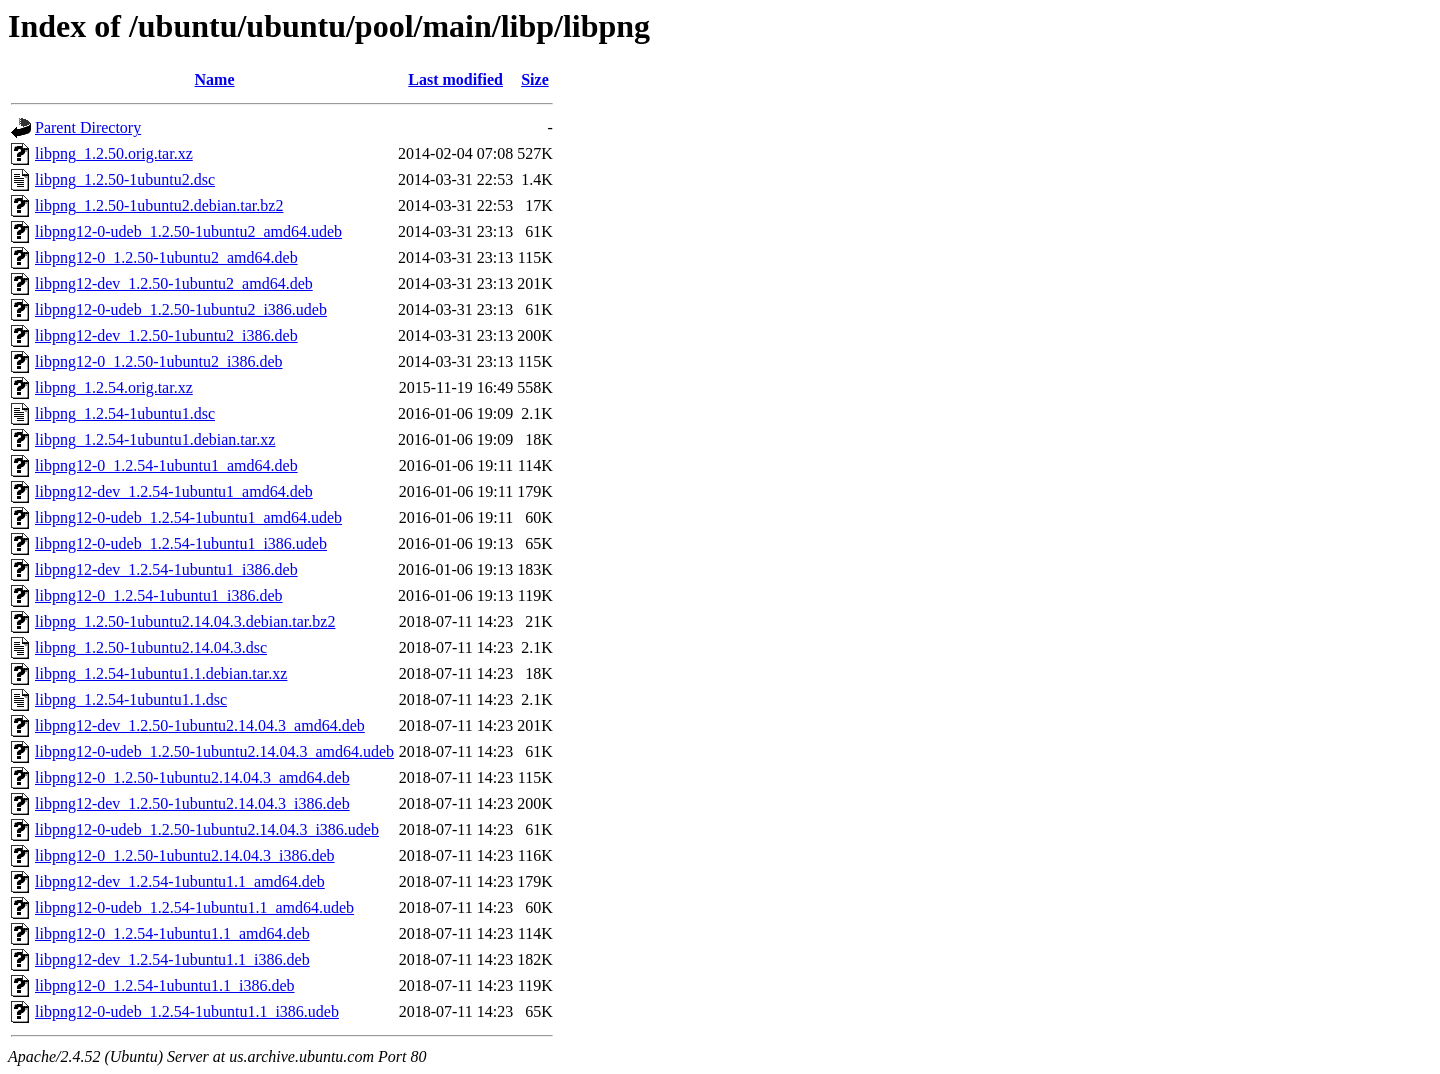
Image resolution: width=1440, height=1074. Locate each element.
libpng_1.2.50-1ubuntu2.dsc (125, 179)
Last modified (455, 79)
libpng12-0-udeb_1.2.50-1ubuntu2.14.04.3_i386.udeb (207, 829)
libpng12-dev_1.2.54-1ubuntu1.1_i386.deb (172, 959)
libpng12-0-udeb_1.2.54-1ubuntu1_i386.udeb (181, 543)
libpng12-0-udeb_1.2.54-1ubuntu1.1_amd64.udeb (194, 907)
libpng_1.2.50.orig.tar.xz (114, 153)
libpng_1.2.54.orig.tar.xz (114, 387)
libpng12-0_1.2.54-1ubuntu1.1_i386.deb (165, 985)
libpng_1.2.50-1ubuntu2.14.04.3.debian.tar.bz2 (185, 621)
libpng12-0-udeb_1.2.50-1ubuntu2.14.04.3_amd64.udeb (214, 751)
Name (215, 79)
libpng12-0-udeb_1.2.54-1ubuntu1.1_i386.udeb (187, 1011)
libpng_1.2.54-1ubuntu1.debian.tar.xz (155, 439)
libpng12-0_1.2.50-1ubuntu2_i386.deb (159, 361)
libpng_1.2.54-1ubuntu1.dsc (125, 413)
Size (535, 79)
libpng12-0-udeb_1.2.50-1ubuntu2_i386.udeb (181, 309)
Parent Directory (88, 127)
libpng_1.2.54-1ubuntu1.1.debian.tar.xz (161, 673)
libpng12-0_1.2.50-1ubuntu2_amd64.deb (166, 257)
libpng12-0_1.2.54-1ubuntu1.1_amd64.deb (172, 933)
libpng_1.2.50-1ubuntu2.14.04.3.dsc (151, 647)
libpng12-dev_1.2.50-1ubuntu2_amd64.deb (174, 283)
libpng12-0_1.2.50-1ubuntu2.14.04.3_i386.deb (185, 855)
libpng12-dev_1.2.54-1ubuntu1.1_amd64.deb (180, 881)
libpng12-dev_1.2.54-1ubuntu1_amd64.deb (174, 491)
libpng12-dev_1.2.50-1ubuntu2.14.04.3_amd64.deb (200, 725)
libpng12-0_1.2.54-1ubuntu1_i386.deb (159, 595)
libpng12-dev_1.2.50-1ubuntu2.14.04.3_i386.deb (192, 803)
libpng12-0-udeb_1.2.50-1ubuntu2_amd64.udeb (188, 231)
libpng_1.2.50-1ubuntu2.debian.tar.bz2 (159, 205)
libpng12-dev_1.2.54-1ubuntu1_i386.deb (166, 569)
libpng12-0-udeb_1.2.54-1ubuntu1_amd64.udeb (188, 517)
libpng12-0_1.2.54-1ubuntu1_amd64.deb (166, 465)
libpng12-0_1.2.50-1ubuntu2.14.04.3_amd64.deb (192, 777)
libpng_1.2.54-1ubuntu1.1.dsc (131, 699)
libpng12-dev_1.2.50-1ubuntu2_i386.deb (166, 335)
